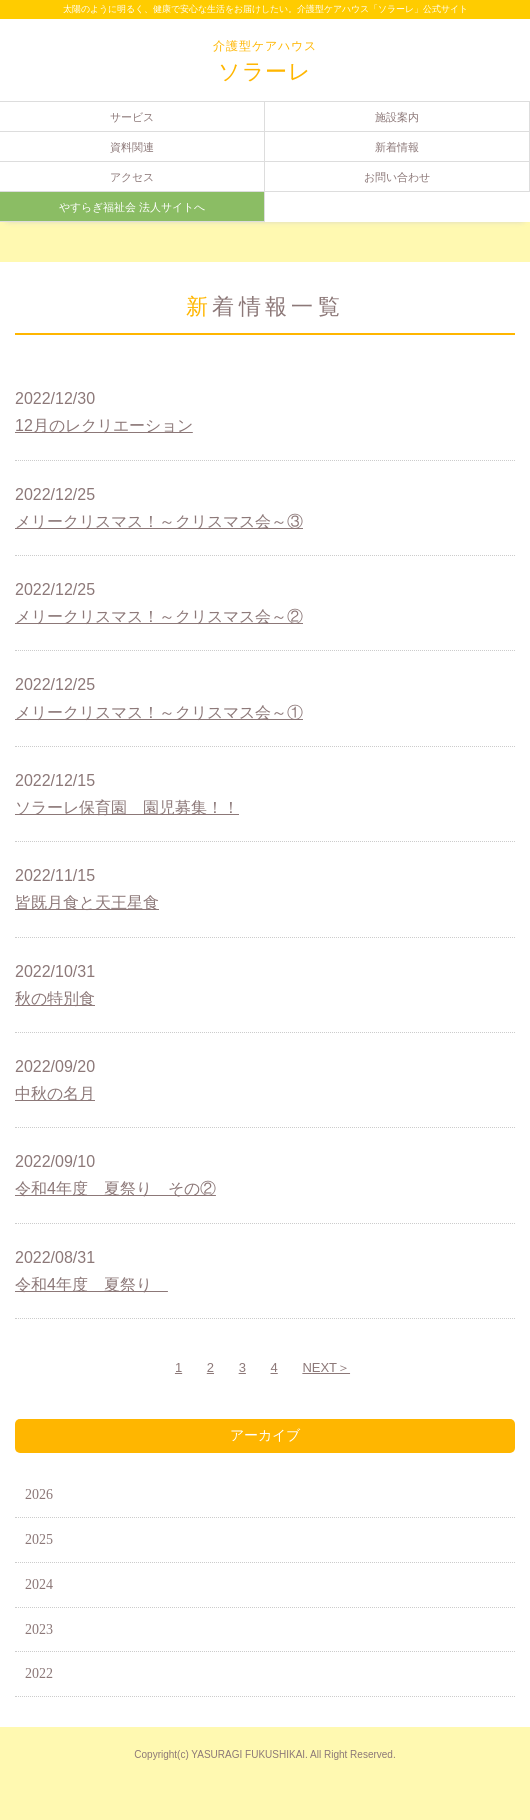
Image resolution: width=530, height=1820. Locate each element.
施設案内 (397, 117)
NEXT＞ (326, 1367)
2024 (39, 1584)
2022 (39, 1673)
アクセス (132, 177)
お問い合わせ (397, 177)
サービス (132, 117)
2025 (39, 1539)
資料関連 (132, 147)
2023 (39, 1629)
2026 (39, 1494)
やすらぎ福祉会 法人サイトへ (132, 207)
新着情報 (397, 147)
